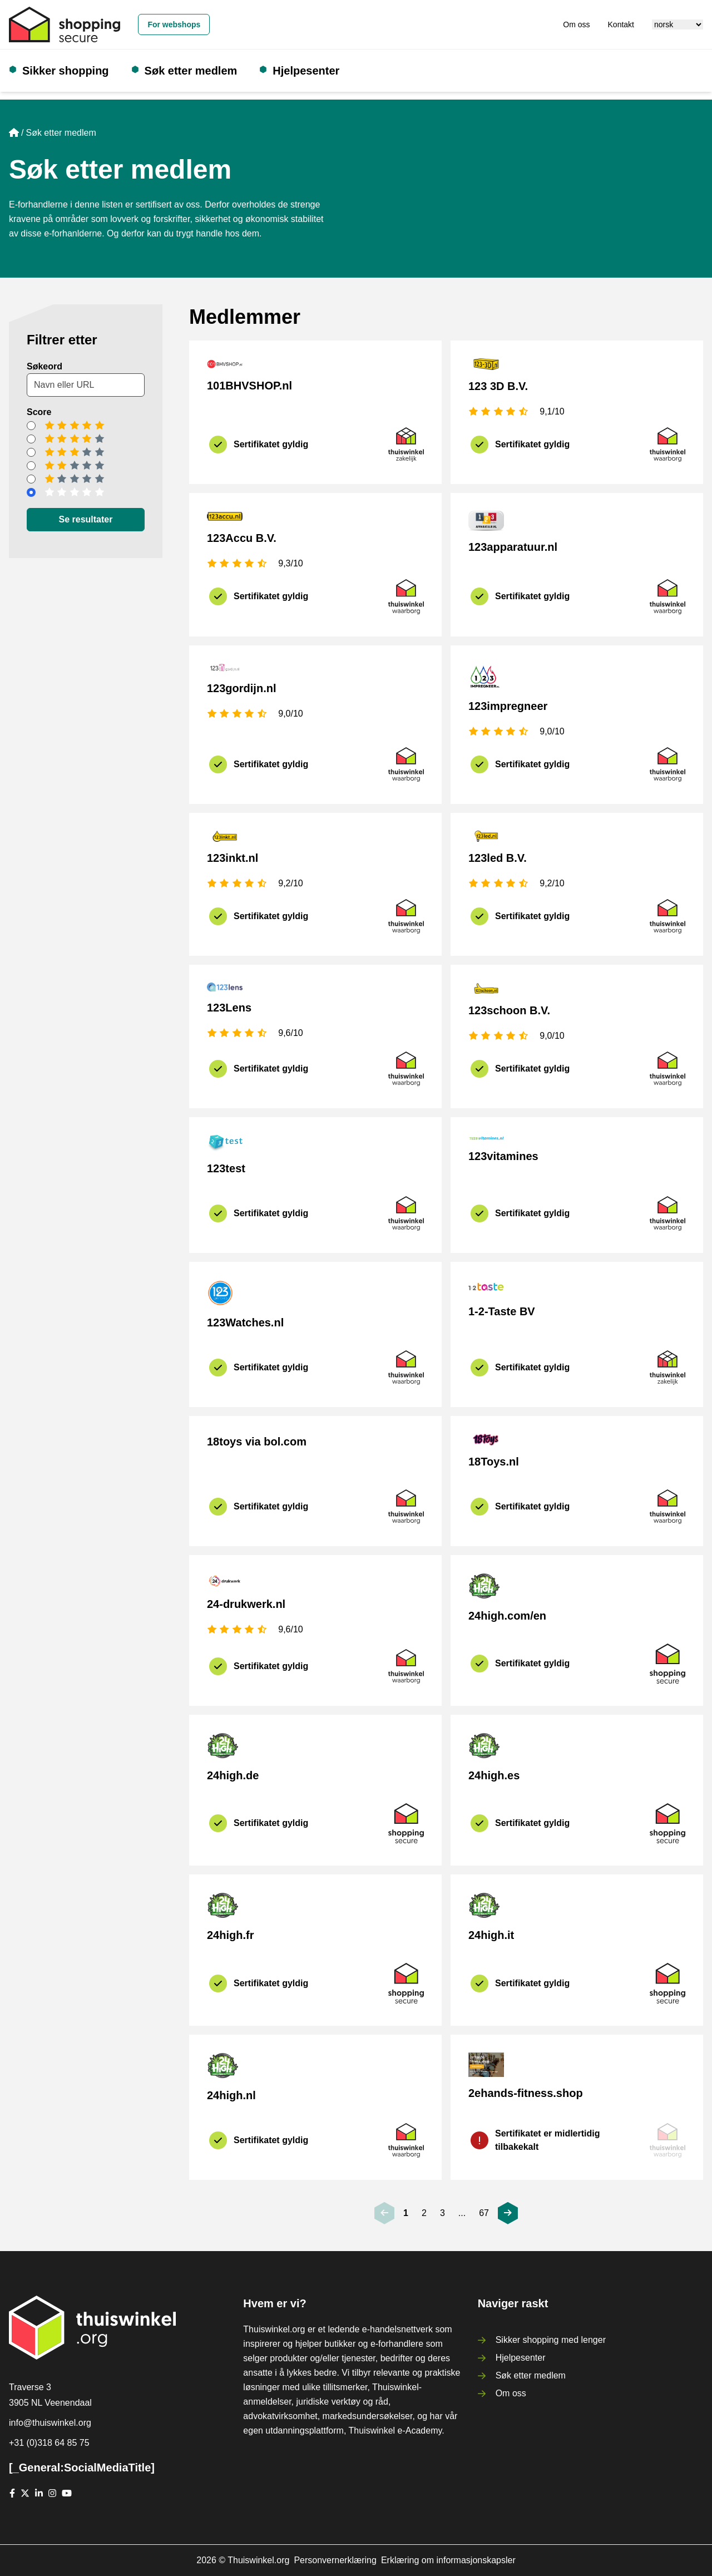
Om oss (576, 24)
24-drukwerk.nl (246, 1604)
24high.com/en (507, 1616)
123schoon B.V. (509, 1010)
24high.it (491, 1935)
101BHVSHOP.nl (249, 385)
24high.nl (231, 2095)
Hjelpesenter (306, 71)
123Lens (229, 1007)
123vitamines (503, 1156)
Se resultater (86, 519)
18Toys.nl (493, 1461)
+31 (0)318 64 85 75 (49, 2442)
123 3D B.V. (498, 386)
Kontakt (621, 24)
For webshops (173, 24)
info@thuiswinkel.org (50, 2422)
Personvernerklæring (335, 2560)
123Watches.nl (245, 1322)
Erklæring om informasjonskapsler (448, 2560)
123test (226, 1168)
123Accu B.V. (241, 538)
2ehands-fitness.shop (525, 2093)
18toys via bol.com (256, 1441)
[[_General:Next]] (508, 2213)
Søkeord (44, 366)
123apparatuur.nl (512, 547)
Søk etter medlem (191, 71)
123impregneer (507, 706)
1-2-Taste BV (501, 1311)
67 (484, 2213)
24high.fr (230, 1935)
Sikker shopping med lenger (551, 2340)
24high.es (494, 1775)
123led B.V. (497, 858)
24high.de (233, 1775)
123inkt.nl (232, 858)
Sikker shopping (65, 71)
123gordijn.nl (241, 688)
